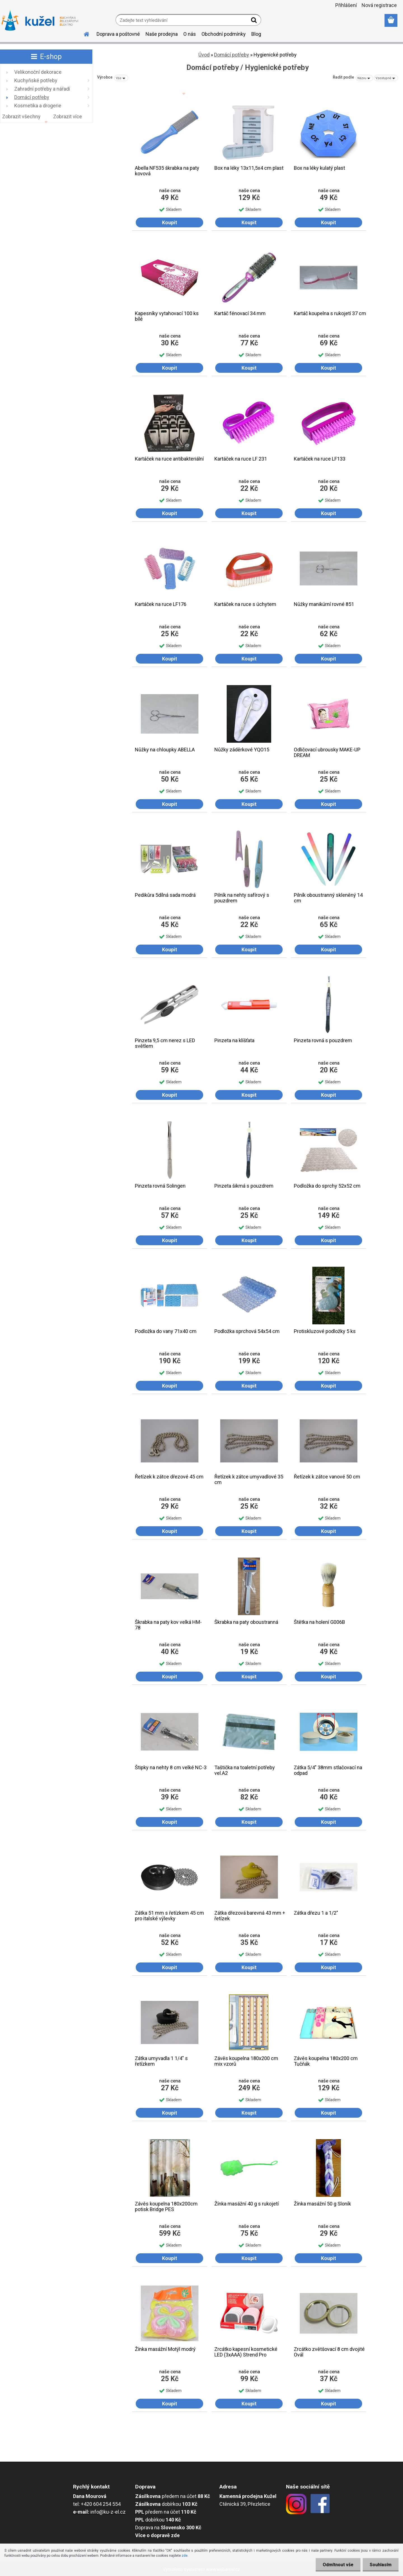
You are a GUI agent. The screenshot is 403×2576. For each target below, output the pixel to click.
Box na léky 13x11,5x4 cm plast (248, 168)
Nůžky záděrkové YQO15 (241, 749)
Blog (256, 34)
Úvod (204, 55)
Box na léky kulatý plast (319, 168)
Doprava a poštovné (118, 34)
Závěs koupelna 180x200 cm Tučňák (326, 2061)
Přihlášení (346, 5)
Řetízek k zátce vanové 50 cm (327, 1477)
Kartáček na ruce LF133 (319, 459)
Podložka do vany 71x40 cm (165, 1331)
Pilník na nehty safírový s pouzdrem (241, 898)
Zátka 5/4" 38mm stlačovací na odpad (328, 1770)
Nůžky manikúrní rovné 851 (324, 604)
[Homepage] (83, 33)
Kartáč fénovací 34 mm (240, 313)
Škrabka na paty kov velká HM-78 (168, 1625)
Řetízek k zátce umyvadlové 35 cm (248, 1479)
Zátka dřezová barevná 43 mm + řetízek (249, 1915)
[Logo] (39, 21)
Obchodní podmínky (224, 34)
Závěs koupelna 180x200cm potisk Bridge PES (166, 2206)
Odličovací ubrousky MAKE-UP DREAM (327, 752)
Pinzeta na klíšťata (234, 1040)
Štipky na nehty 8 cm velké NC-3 (171, 1767)
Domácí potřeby (231, 55)
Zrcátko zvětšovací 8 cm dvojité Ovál (329, 2352)
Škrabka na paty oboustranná (246, 1622)
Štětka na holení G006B (319, 1622)
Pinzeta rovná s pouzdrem (323, 1040)
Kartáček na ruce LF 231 (240, 459)
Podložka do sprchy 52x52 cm (327, 1186)
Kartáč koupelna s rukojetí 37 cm (330, 313)
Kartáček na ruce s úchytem (245, 604)
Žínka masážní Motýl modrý (165, 2349)
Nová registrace (379, 5)
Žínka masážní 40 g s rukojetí (246, 2204)
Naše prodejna (162, 34)
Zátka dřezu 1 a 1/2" (316, 1913)
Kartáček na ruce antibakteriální (169, 459)
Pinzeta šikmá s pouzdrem (243, 1186)
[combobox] (364, 78)
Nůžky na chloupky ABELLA (165, 749)
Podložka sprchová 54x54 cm (247, 1331)
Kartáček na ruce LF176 (160, 604)
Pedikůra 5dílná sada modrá (165, 895)
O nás (189, 34)
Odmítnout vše (338, 2564)
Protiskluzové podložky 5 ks (325, 1331)
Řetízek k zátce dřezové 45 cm (169, 1477)
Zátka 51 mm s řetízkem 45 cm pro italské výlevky (169, 1915)
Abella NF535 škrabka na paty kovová (167, 170)
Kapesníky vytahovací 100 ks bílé (167, 316)
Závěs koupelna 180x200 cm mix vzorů (246, 2061)
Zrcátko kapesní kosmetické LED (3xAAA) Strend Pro (245, 2352)
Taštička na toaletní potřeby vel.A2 (244, 1770)
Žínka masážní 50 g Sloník (322, 2204)
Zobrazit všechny (21, 116)
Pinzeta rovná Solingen (160, 1186)
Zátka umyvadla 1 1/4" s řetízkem (161, 2061)
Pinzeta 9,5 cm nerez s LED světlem (165, 1043)
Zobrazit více (67, 116)
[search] (254, 21)
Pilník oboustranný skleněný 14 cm (328, 898)
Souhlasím (381, 2564)
